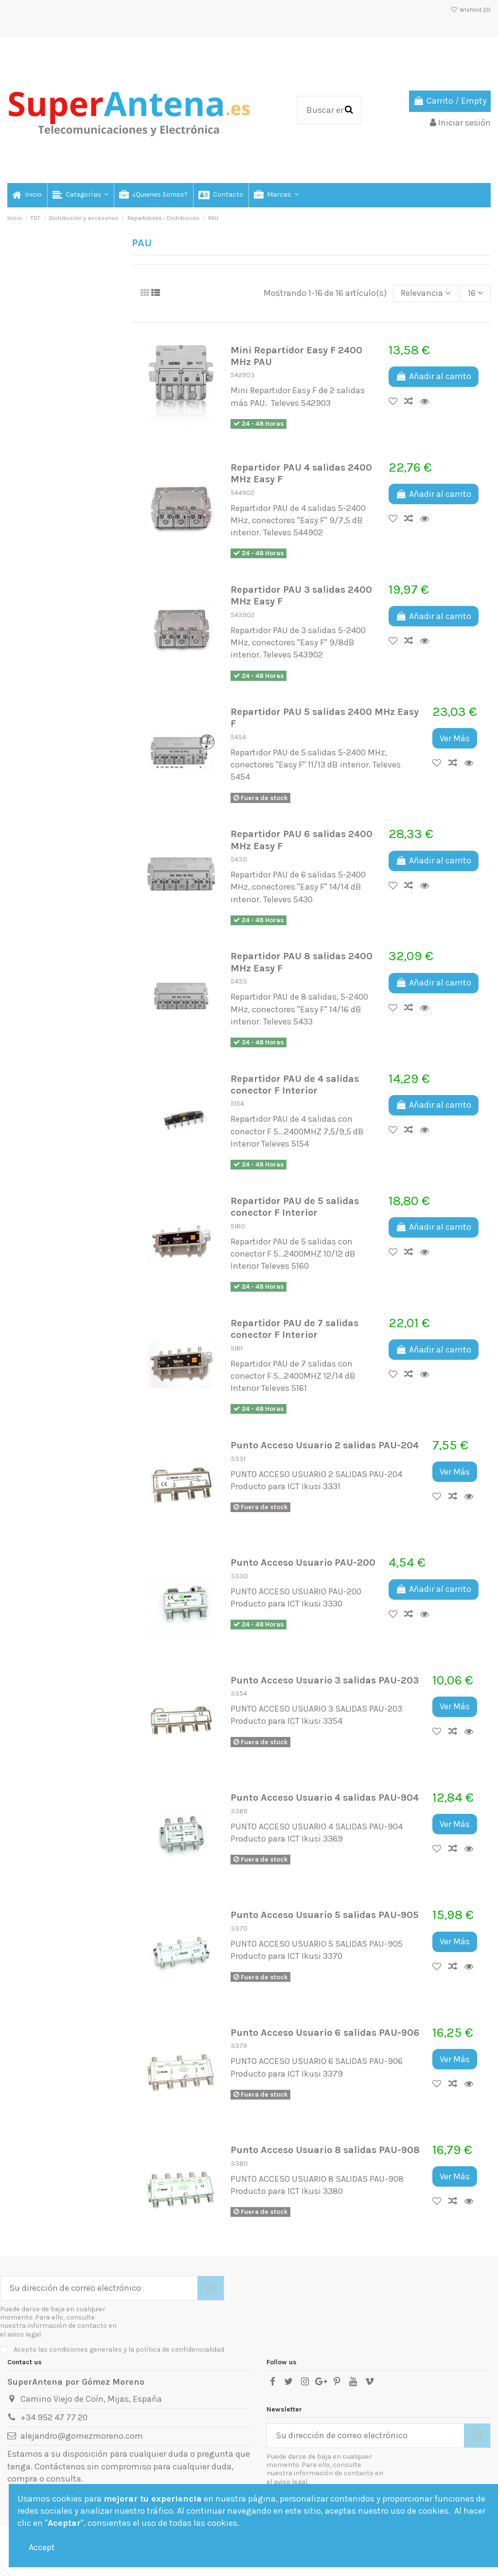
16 (475, 293)
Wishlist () (471, 9)
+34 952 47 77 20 (54, 2417)
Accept (42, 2547)
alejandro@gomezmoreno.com (81, 2435)
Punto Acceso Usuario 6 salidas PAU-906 (325, 2032)
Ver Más (455, 738)
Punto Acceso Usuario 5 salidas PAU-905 (325, 1914)
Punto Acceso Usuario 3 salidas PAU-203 (325, 1680)
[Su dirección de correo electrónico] (98, 2288)
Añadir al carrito (433, 376)
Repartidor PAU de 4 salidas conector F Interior (295, 1084)
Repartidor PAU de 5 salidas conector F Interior (295, 1206)
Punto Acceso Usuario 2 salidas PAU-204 (325, 1445)
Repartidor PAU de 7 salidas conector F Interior (294, 1328)
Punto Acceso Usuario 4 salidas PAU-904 (325, 1797)
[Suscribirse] (210, 2288)
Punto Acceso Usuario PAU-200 (303, 1562)
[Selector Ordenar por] (425, 293)
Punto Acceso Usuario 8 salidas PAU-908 (325, 2150)
